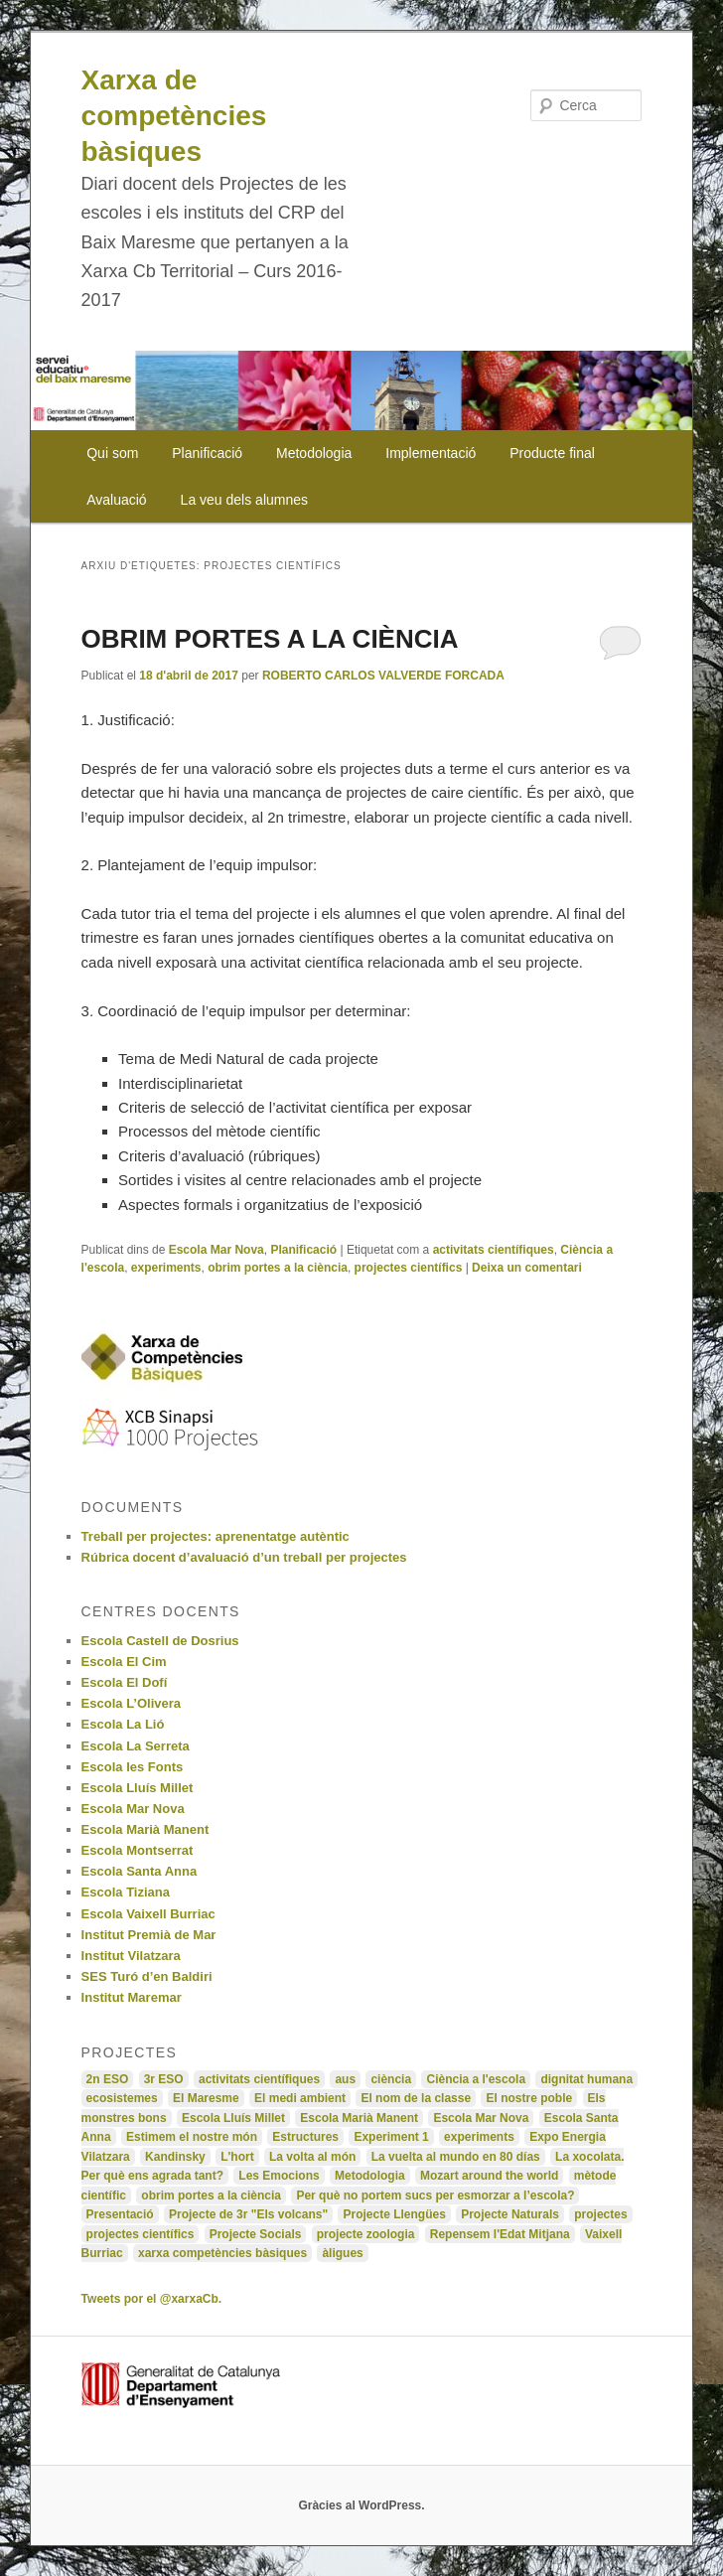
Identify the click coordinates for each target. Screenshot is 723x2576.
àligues (342, 2253)
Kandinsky (175, 2157)
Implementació (430, 453)
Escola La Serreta (135, 1746)
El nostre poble (529, 2098)
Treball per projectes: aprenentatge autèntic (215, 1536)
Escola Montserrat (137, 1850)
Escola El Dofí (124, 1682)
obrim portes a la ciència (278, 1268)
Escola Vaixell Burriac (148, 1913)
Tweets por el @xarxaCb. (151, 2299)
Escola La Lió (123, 1724)
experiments (166, 1268)
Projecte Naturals (510, 2214)
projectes (600, 2214)
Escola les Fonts (132, 1766)
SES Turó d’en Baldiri (147, 1976)
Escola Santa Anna (139, 1871)
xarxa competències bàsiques (222, 2253)
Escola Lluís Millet (137, 1787)
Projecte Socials (256, 2234)
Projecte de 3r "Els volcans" (248, 2214)
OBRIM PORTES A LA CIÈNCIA (270, 639)
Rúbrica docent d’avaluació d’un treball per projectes (244, 1557)
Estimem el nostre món (191, 2137)
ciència (390, 2079)
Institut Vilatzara (131, 1955)
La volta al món (312, 2157)
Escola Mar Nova (216, 1250)
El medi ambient (300, 2098)
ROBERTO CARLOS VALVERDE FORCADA (383, 675)
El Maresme (206, 2098)
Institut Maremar (131, 1997)
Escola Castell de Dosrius (160, 1640)
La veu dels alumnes (244, 500)
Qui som (112, 453)
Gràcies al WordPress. (361, 2505)
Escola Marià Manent (145, 1829)
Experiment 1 (391, 2137)
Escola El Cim (124, 1661)
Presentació (120, 2214)
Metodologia (314, 453)
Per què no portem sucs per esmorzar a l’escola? (435, 2195)
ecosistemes (122, 2098)
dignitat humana (586, 2079)
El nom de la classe (416, 2098)
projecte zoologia (366, 2234)
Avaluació (116, 500)
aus (345, 2079)
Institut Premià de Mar (149, 1934)
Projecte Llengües (394, 2214)
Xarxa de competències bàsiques (174, 116)
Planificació (207, 453)
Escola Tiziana (125, 1892)
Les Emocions (278, 2176)
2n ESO (107, 2079)
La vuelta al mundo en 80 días (455, 2157)
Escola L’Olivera (131, 1703)
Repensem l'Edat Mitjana (500, 2234)
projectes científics (409, 1268)
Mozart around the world (489, 2176)
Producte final (552, 453)
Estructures (305, 2137)
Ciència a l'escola (475, 2079)
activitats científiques (493, 1250)
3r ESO (164, 2079)
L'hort (237, 2157)
